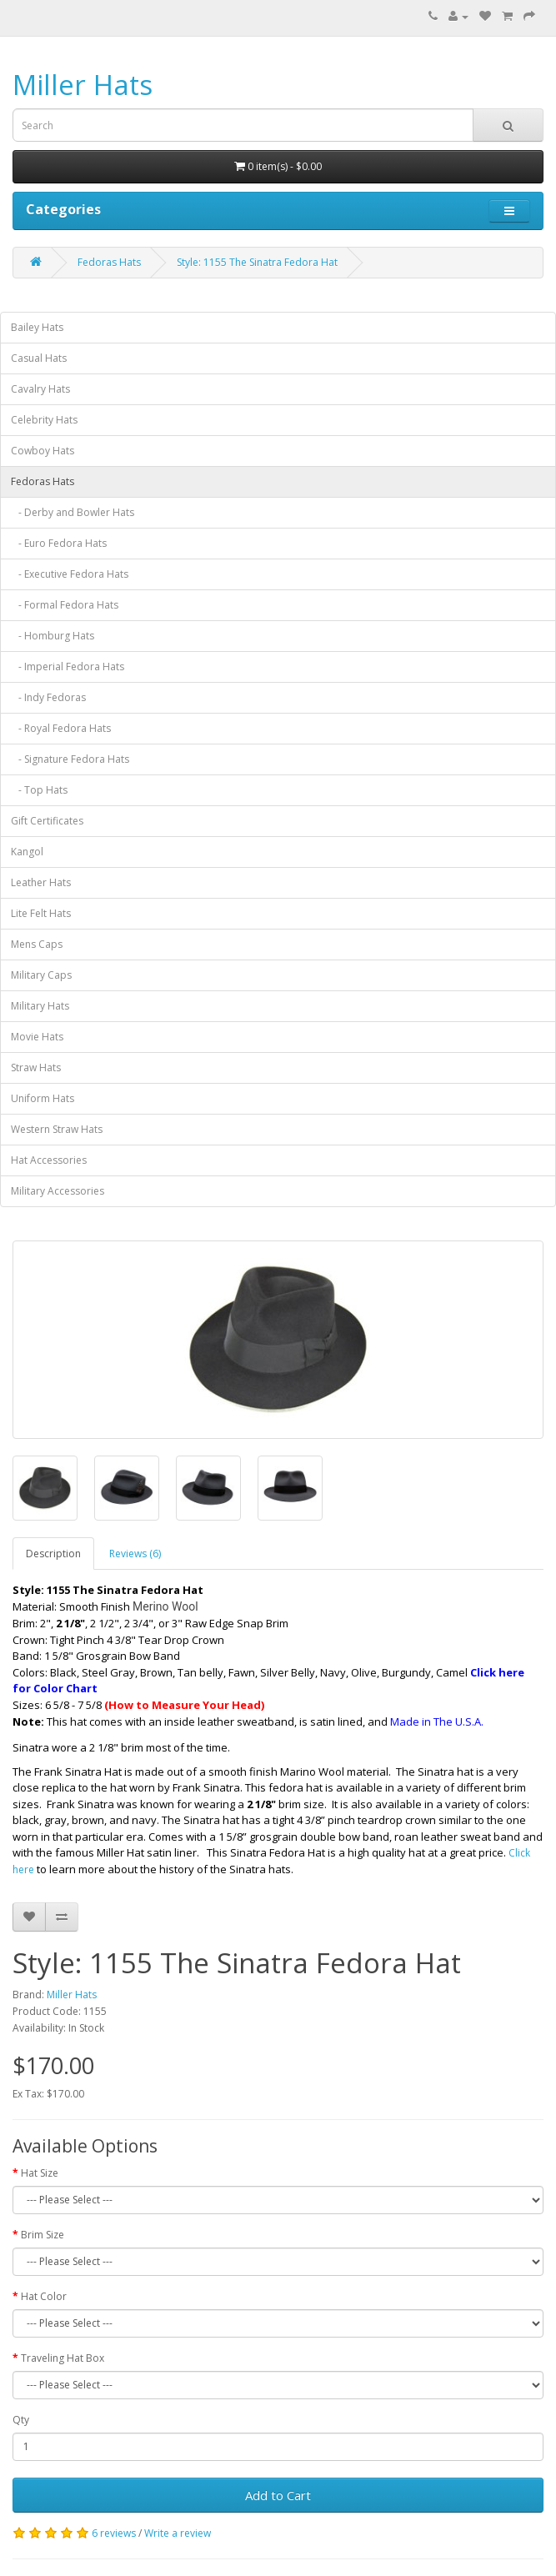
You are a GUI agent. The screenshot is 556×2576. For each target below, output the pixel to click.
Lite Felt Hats (41, 913)
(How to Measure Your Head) (184, 1704)
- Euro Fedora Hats (59, 543)
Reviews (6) (135, 1553)
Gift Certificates (47, 821)
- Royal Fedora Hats (61, 728)
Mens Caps (37, 944)
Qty (21, 2420)
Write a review (177, 2533)
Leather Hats (41, 882)
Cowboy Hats (42, 451)
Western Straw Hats (57, 1129)
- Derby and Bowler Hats (72, 512)
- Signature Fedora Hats (70, 759)
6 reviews (114, 2533)
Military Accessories (57, 1191)
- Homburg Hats (52, 636)
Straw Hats (36, 1067)
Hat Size (39, 2173)
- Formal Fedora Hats (64, 605)
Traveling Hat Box (62, 2358)
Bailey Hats (37, 327)
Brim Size (42, 2235)
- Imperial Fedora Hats (67, 666)
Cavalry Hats (40, 389)
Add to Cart (278, 2495)
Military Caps (41, 975)
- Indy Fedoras (48, 697)
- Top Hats (39, 790)
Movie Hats (37, 1037)
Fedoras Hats (109, 262)
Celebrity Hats (44, 420)
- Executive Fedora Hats (69, 574)
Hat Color (44, 2296)
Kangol (27, 851)
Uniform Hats (42, 1098)
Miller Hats (83, 84)
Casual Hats (39, 358)
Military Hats (40, 1006)
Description (53, 1553)
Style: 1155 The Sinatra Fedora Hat (257, 262)
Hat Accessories (49, 1160)
